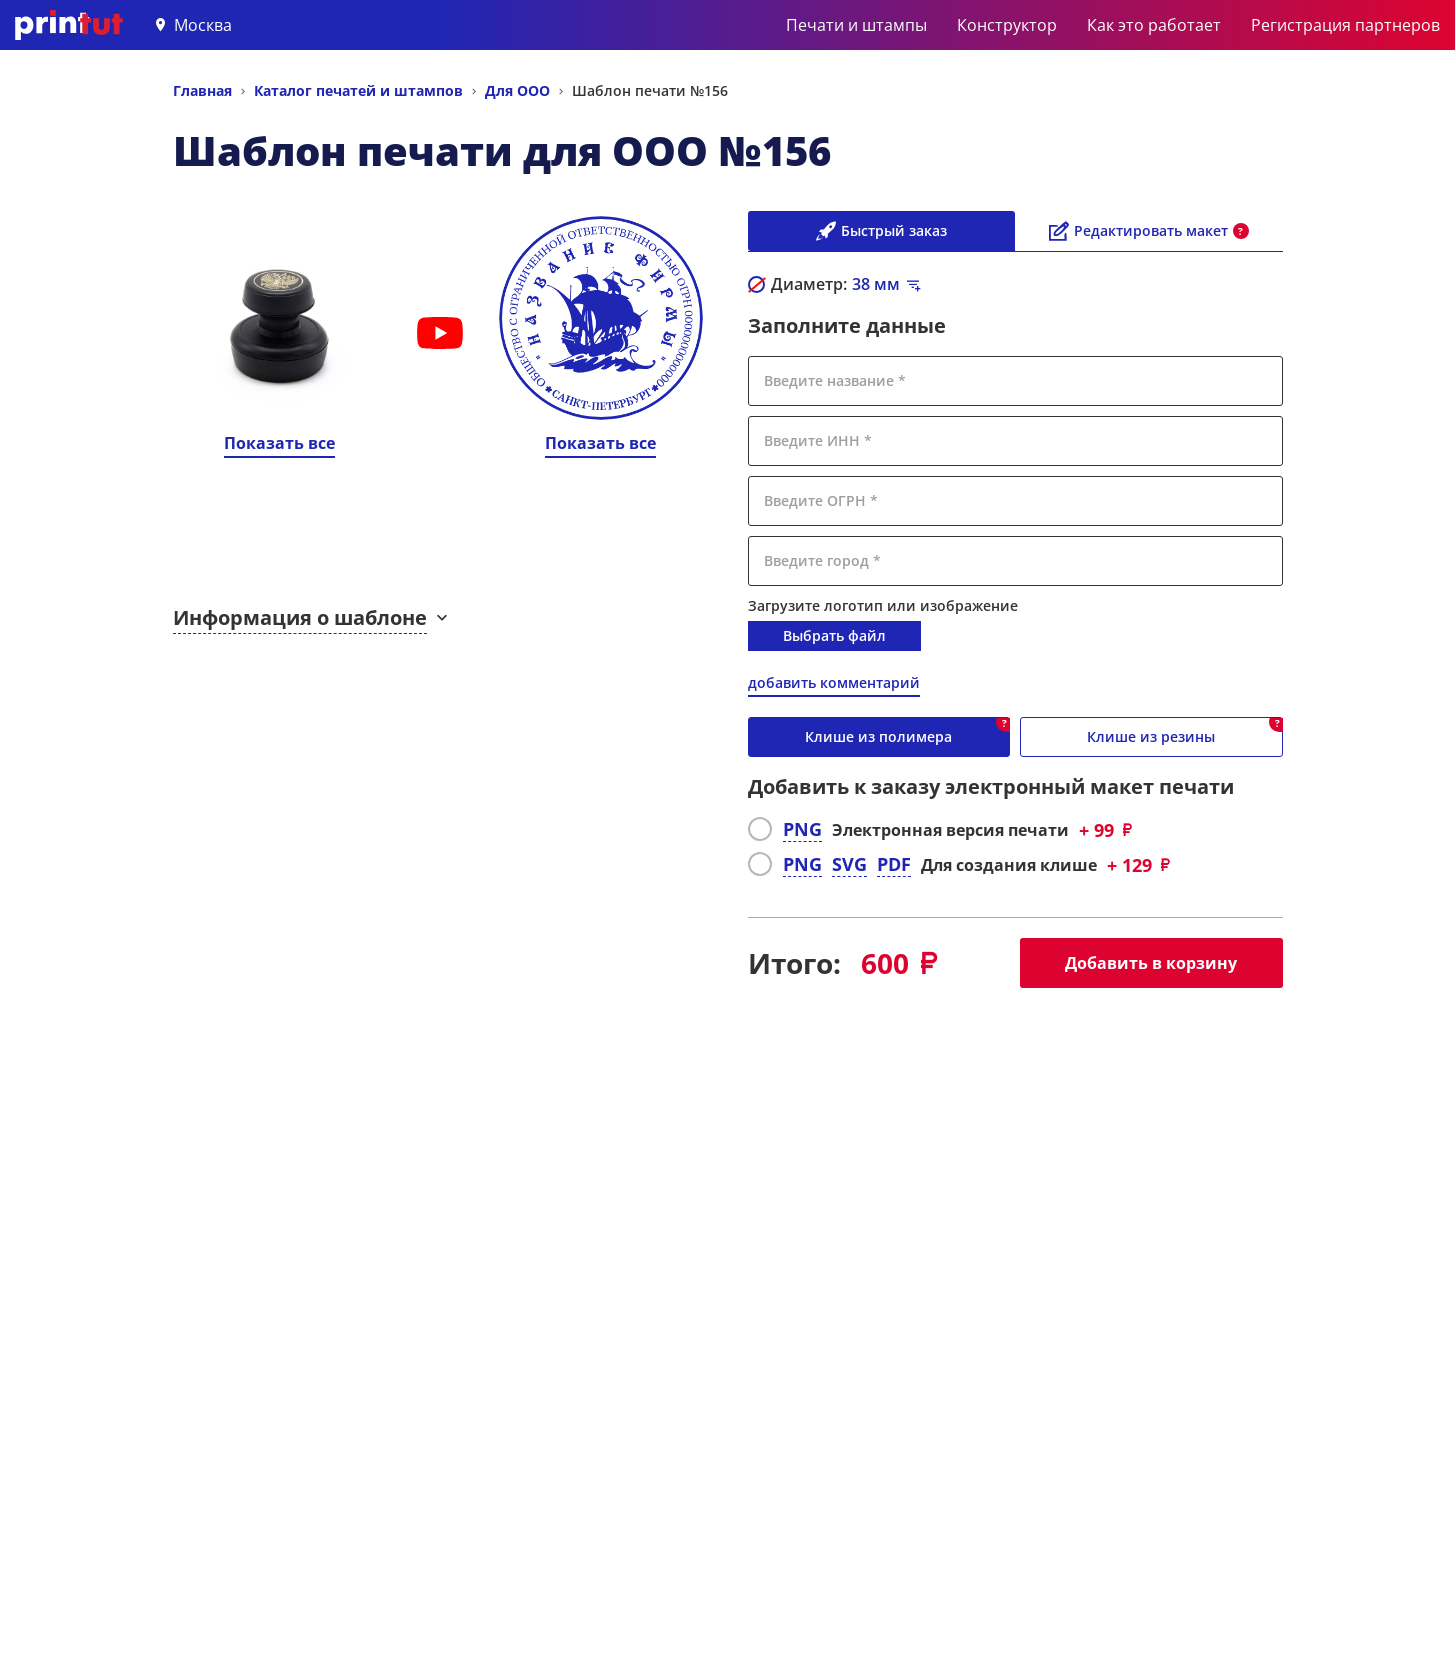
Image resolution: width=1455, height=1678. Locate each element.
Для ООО (517, 90)
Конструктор (1007, 25)
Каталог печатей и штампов (358, 90)
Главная (202, 90)
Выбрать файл (834, 635)
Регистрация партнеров (1345, 25)
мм (876, 284)
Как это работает (1154, 25)
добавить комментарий (834, 682)
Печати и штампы (856, 25)
